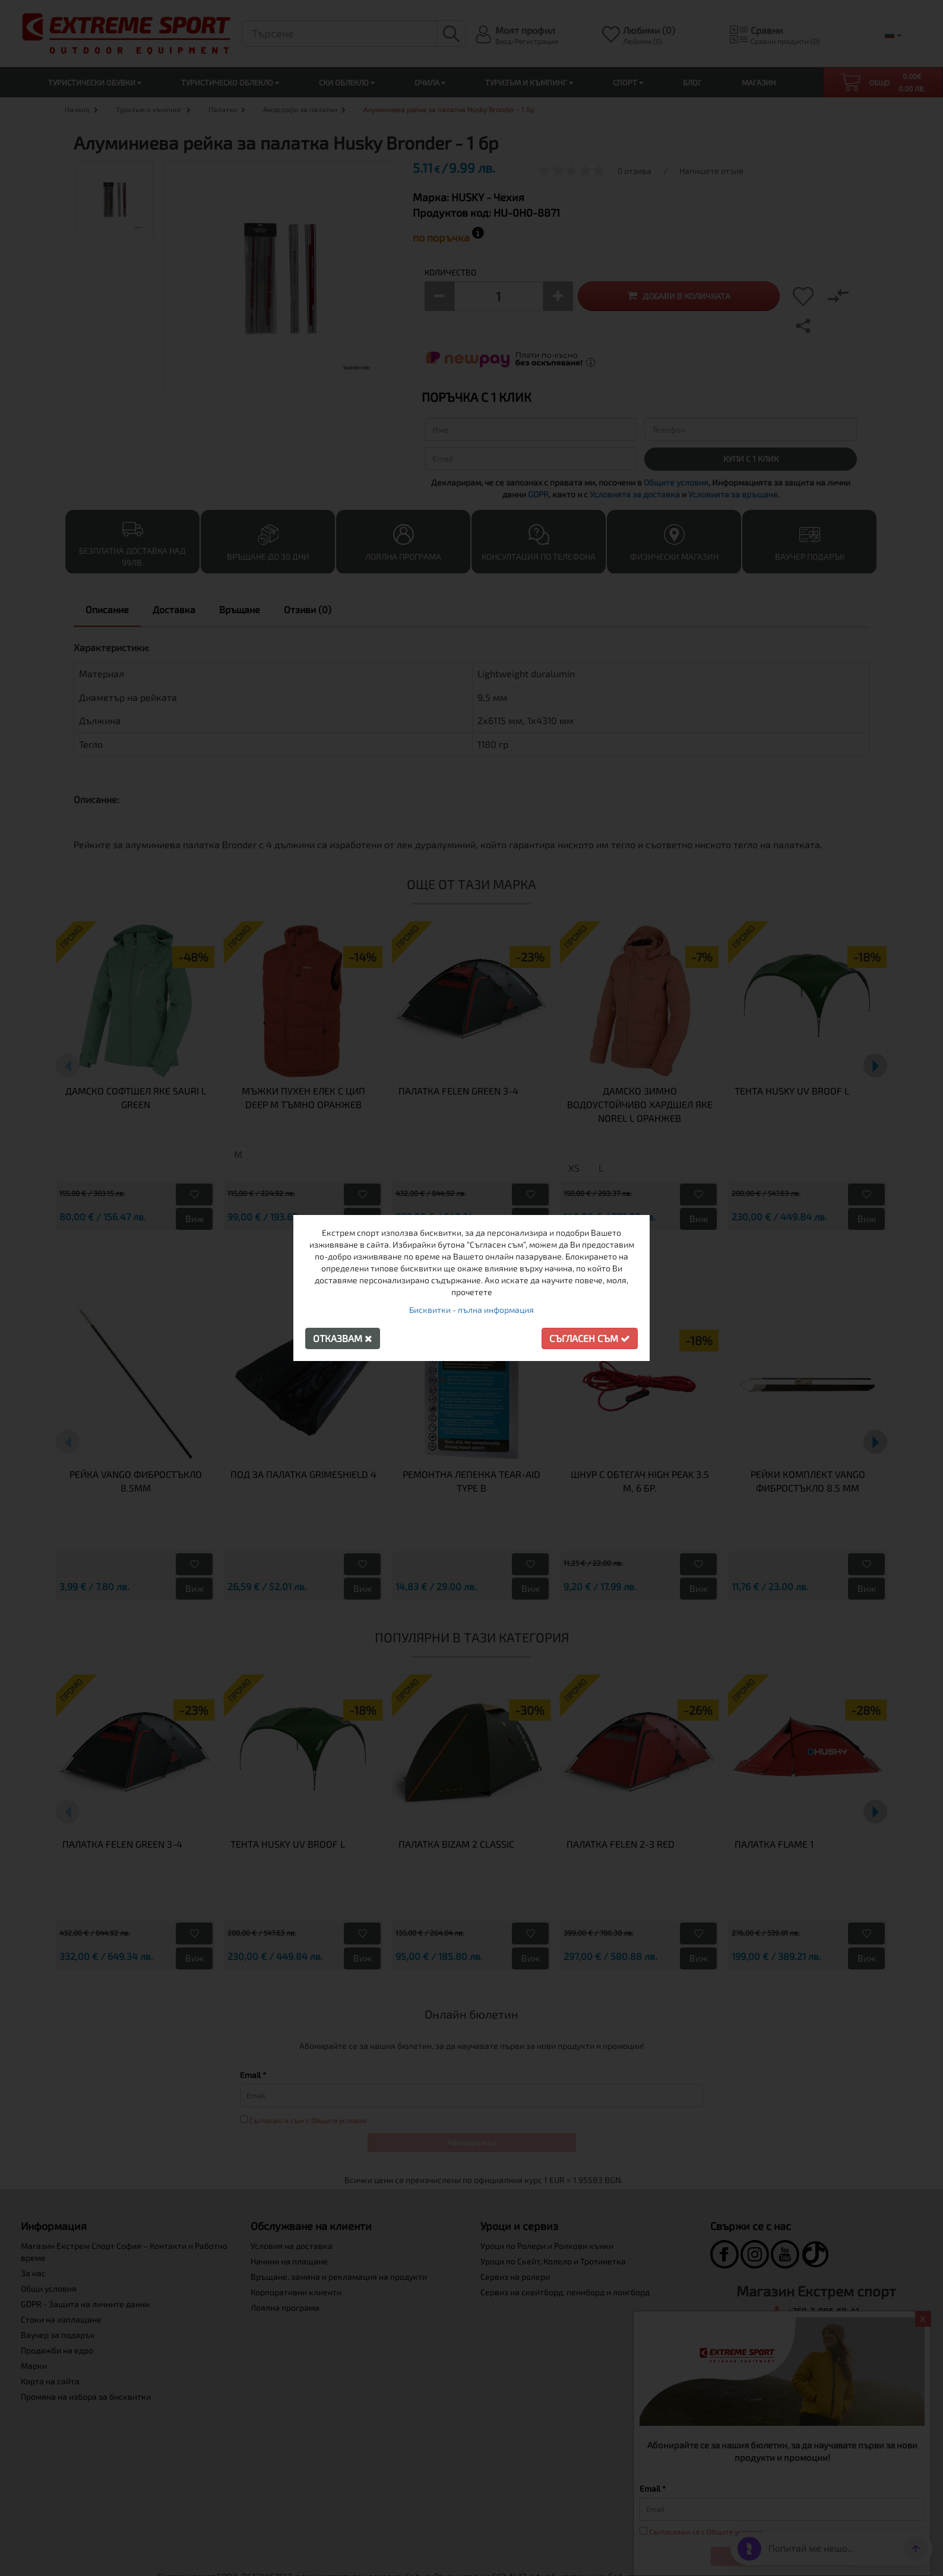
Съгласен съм (589, 1338)
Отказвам (342, 1338)
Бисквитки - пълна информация (471, 1310)
